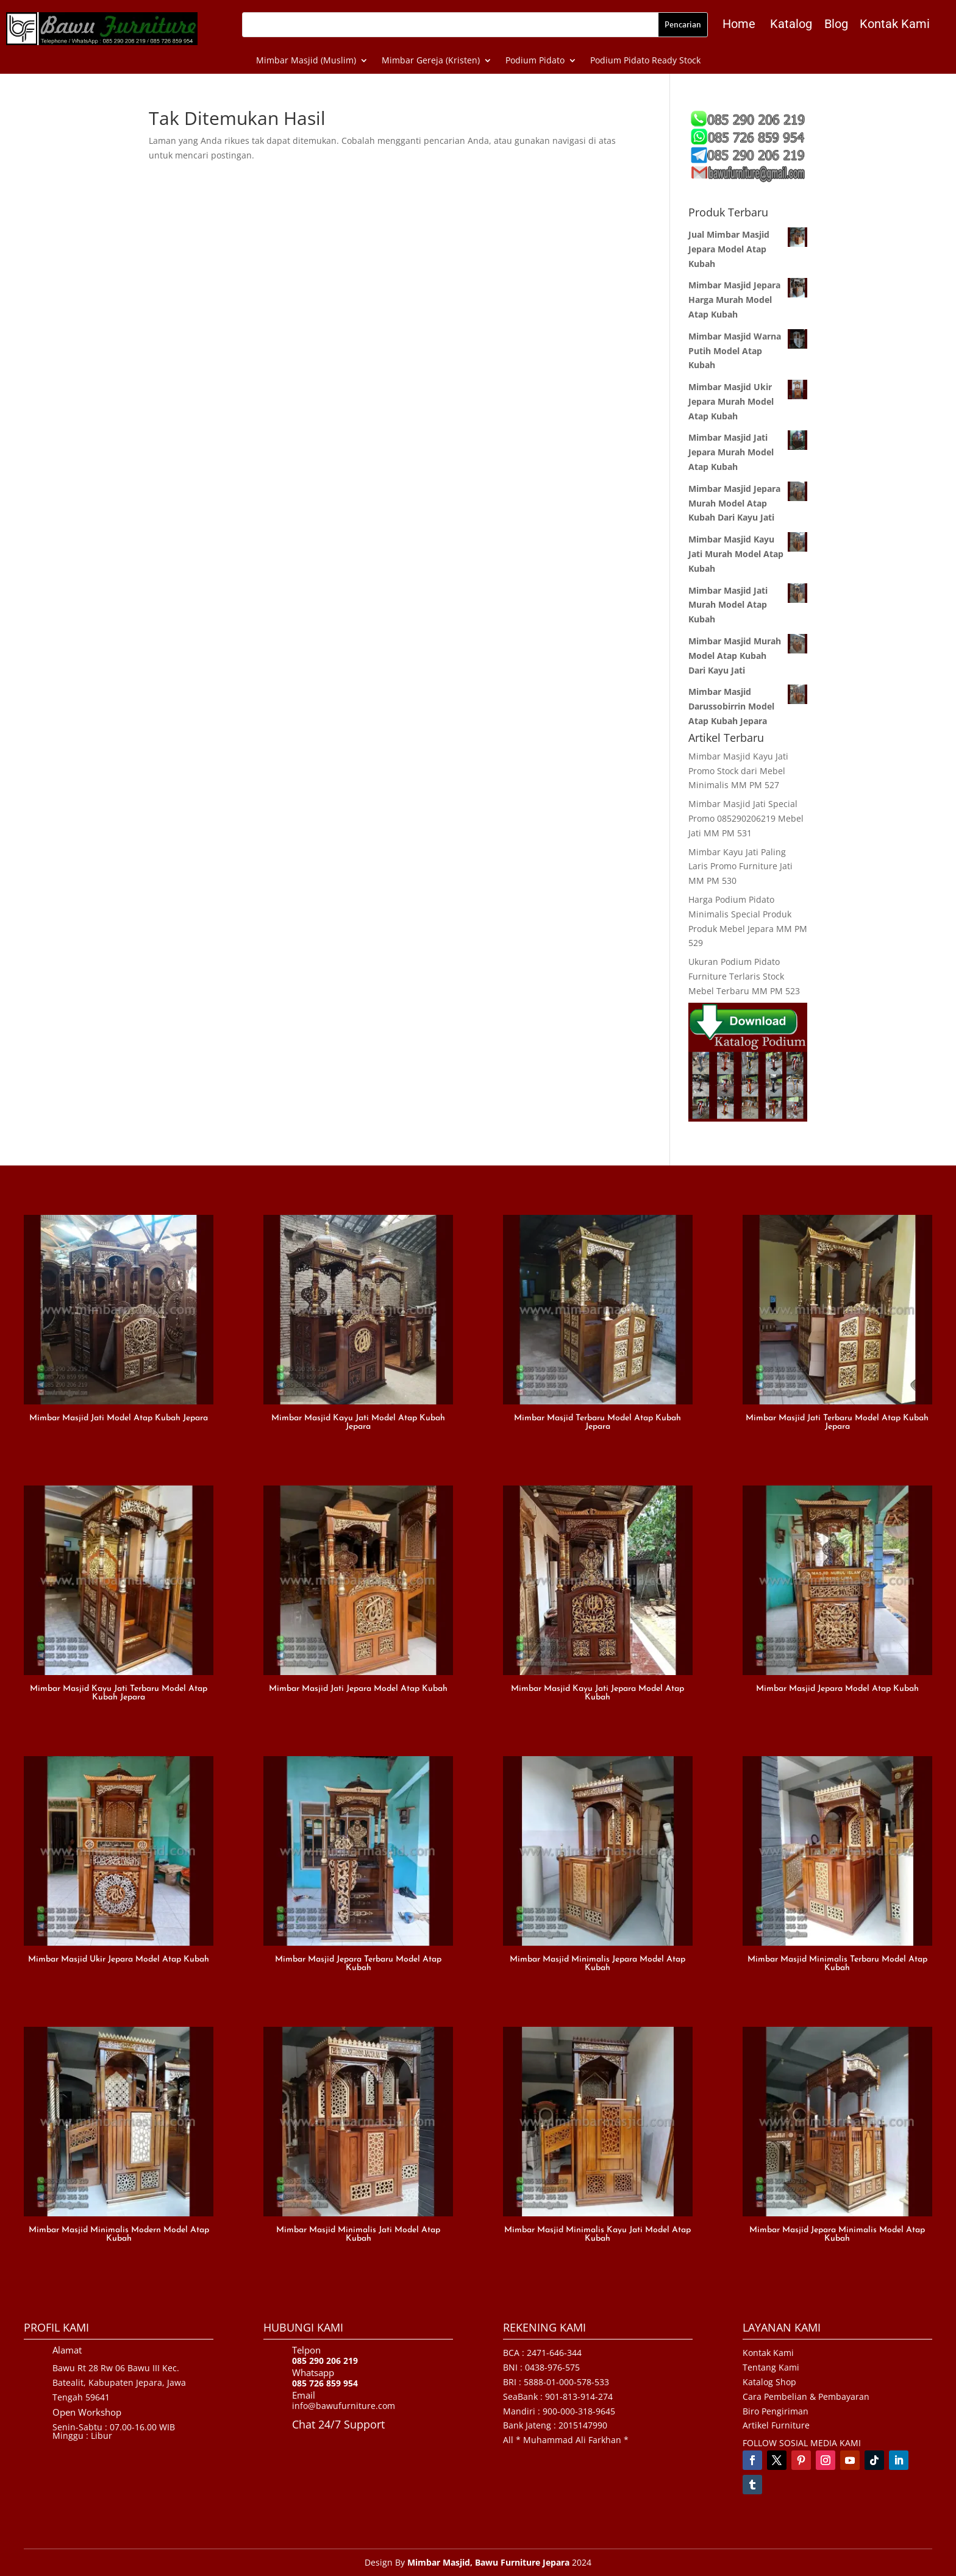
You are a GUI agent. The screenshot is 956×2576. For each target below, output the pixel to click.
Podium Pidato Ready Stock (645, 61)
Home (738, 23)
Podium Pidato (535, 61)
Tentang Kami (771, 2367)
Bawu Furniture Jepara (522, 2562)
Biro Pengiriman (775, 2411)
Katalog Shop (769, 2382)
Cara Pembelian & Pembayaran (806, 2396)
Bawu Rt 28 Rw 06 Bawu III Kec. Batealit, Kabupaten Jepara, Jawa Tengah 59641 (119, 2382)
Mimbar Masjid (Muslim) (306, 61)
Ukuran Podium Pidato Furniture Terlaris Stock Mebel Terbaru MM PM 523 (744, 976)
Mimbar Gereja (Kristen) (431, 61)
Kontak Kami (895, 23)
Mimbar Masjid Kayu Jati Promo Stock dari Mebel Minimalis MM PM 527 (738, 770)
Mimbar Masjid (438, 2562)
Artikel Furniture (776, 2425)
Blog (836, 23)
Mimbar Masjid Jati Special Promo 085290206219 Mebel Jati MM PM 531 (746, 818)
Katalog (791, 23)
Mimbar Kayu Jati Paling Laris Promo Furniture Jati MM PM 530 (740, 866)
